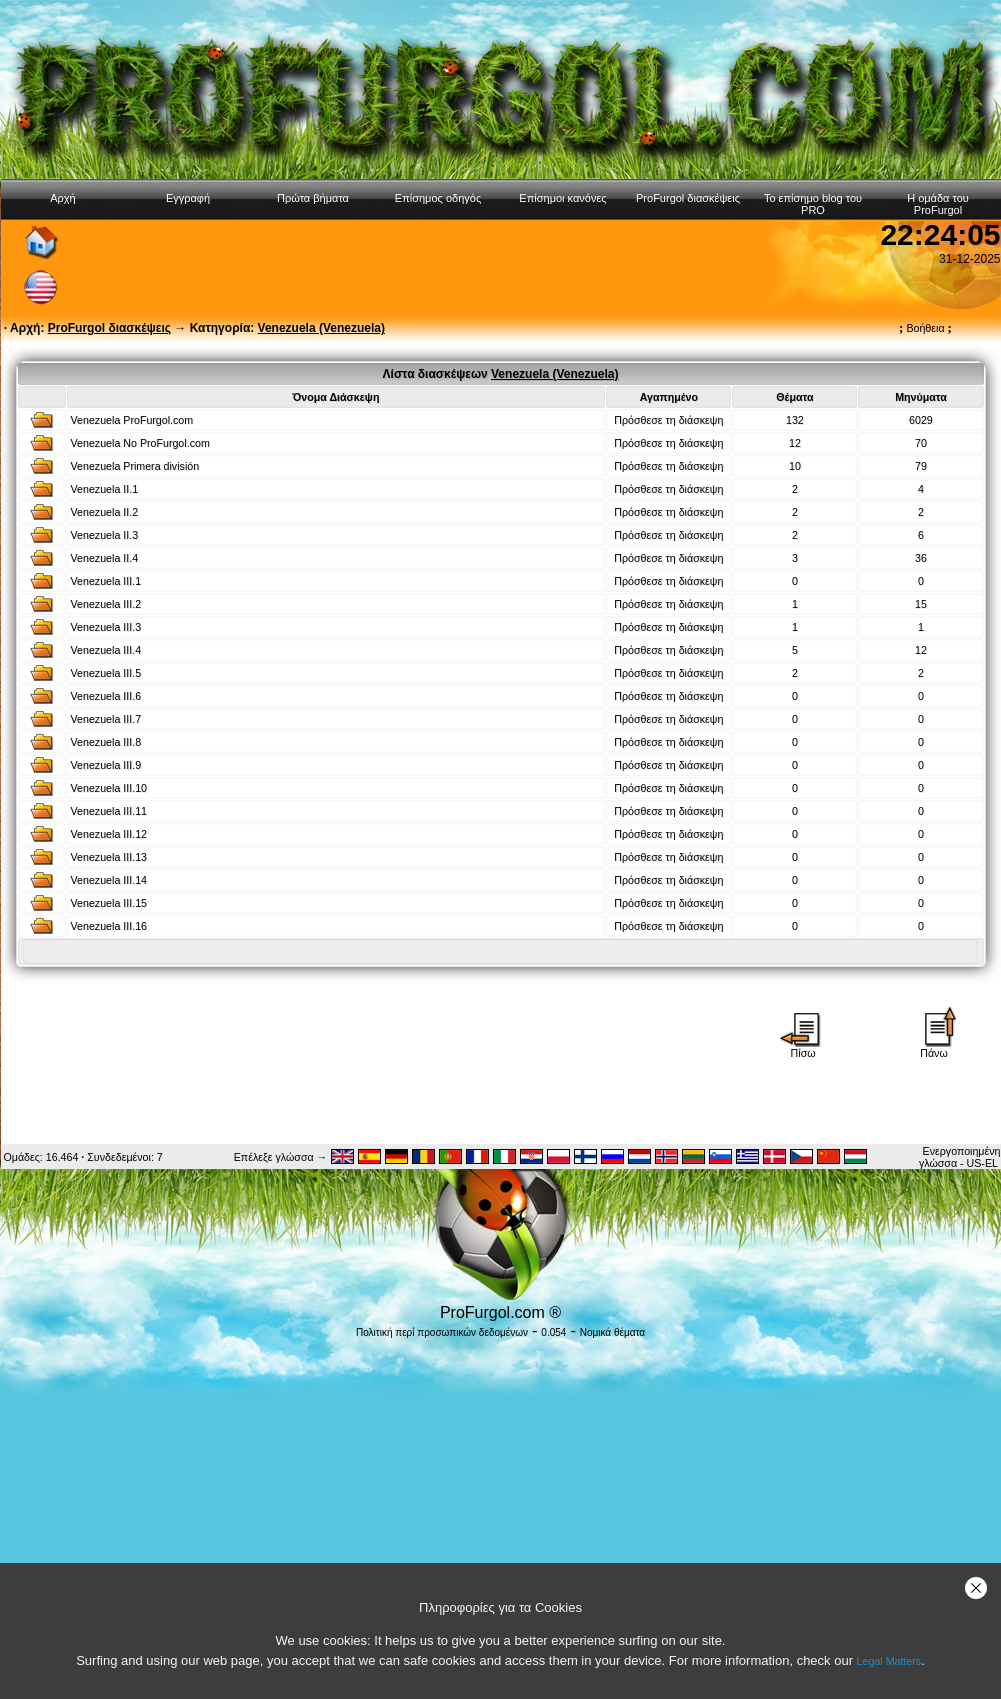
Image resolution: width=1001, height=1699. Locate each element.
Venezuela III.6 (106, 696)
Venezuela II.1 (105, 489)
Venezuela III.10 (109, 788)
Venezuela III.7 (106, 719)
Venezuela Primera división (135, 466)
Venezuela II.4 (105, 558)
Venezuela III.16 (109, 926)
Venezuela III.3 (106, 627)
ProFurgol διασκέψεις (688, 198)
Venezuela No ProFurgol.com (140, 443)
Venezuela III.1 (106, 581)
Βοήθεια (925, 328)
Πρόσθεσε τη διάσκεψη (668, 420)
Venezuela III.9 (106, 765)
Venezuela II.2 (105, 512)
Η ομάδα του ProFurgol (938, 204)
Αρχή (63, 198)
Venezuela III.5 (106, 673)
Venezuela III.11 (109, 811)
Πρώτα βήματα (313, 198)
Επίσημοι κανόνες (562, 198)
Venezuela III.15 (109, 903)
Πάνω (934, 1048)
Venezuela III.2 (106, 604)
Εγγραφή (188, 198)
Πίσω (803, 1048)
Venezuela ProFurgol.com (132, 420)
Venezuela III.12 (109, 834)
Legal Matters (889, 1661)
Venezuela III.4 (106, 650)
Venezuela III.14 (109, 880)
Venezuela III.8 (106, 742)
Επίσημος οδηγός (438, 198)
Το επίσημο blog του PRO (813, 204)
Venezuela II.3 (105, 535)
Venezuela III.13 (109, 857)
